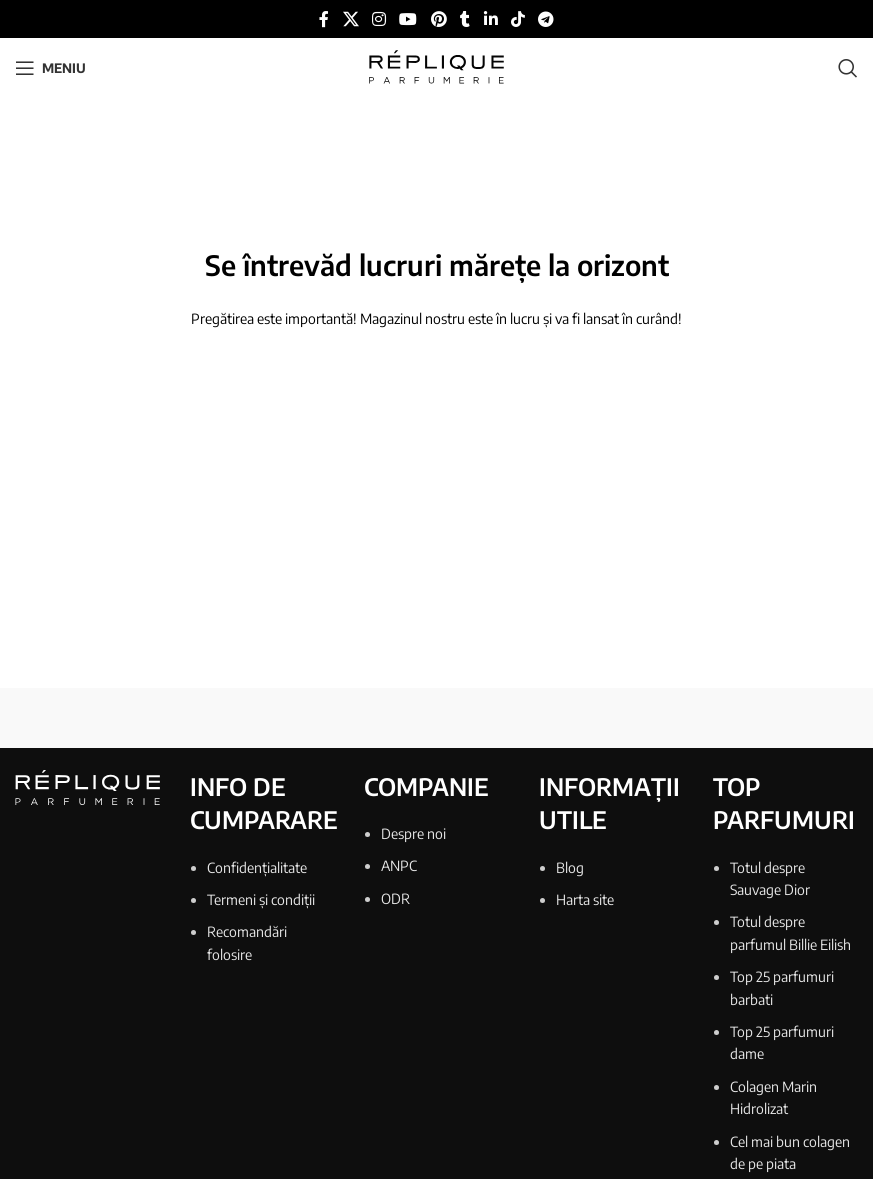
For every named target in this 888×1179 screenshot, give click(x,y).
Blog (570, 867)
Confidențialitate (257, 867)
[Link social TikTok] (517, 19)
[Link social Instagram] (378, 19)
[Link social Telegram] (546, 19)
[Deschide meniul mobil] (50, 68)
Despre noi (413, 833)
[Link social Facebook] (324, 19)
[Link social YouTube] (408, 19)
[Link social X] (350, 19)
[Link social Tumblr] (465, 19)
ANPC (399, 865)
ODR (395, 898)
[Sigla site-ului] (436, 66)
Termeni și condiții (261, 899)
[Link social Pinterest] (438, 19)
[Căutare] (848, 68)
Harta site (585, 899)
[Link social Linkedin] (490, 19)
